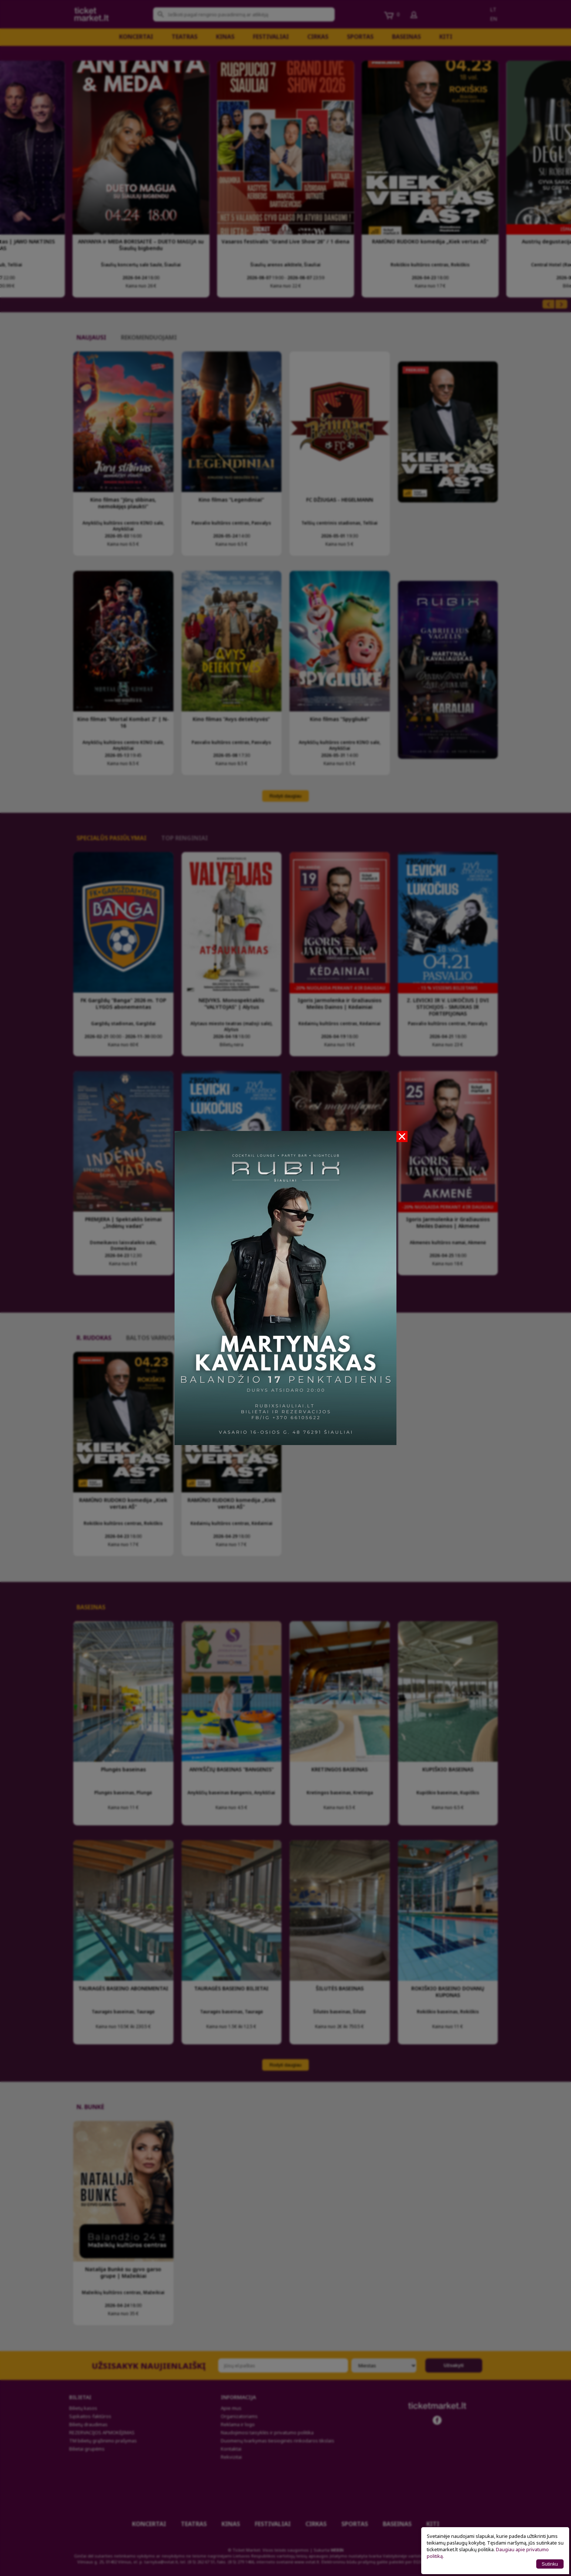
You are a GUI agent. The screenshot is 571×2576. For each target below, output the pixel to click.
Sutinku (550, 2564)
